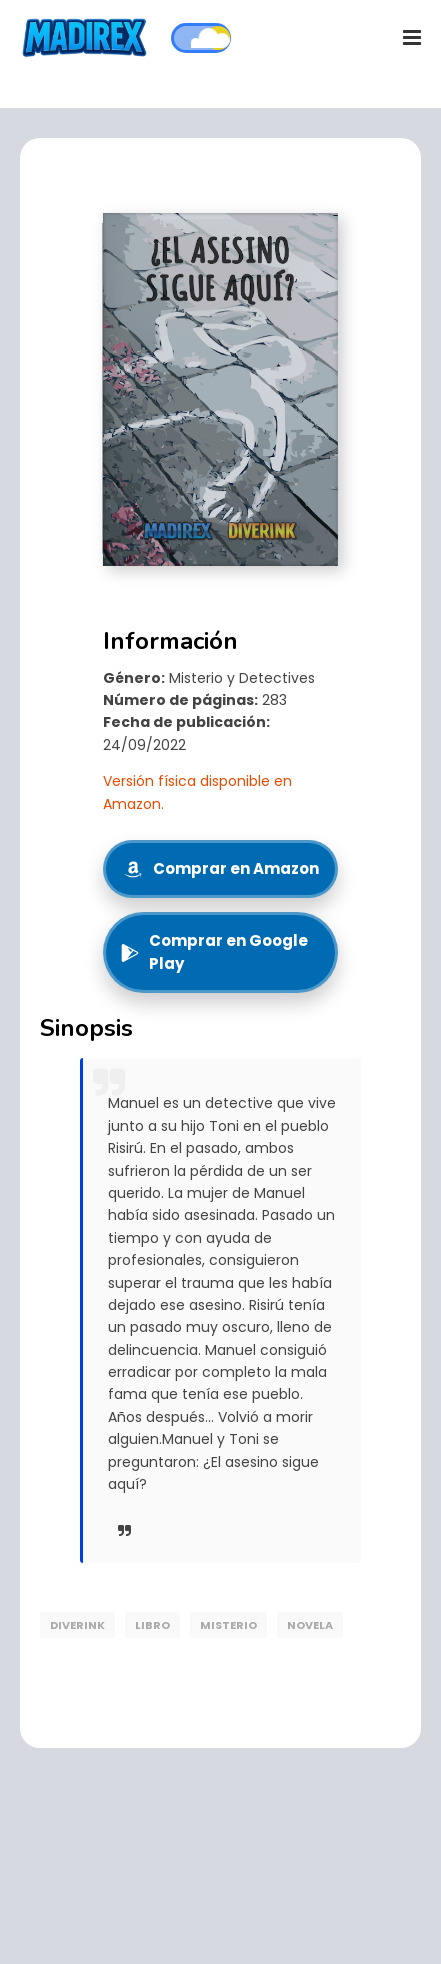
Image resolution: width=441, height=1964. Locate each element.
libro (152, 1625)
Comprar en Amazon (221, 868)
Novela (310, 1625)
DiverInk (77, 1625)
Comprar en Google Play (214, 951)
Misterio (228, 1625)
